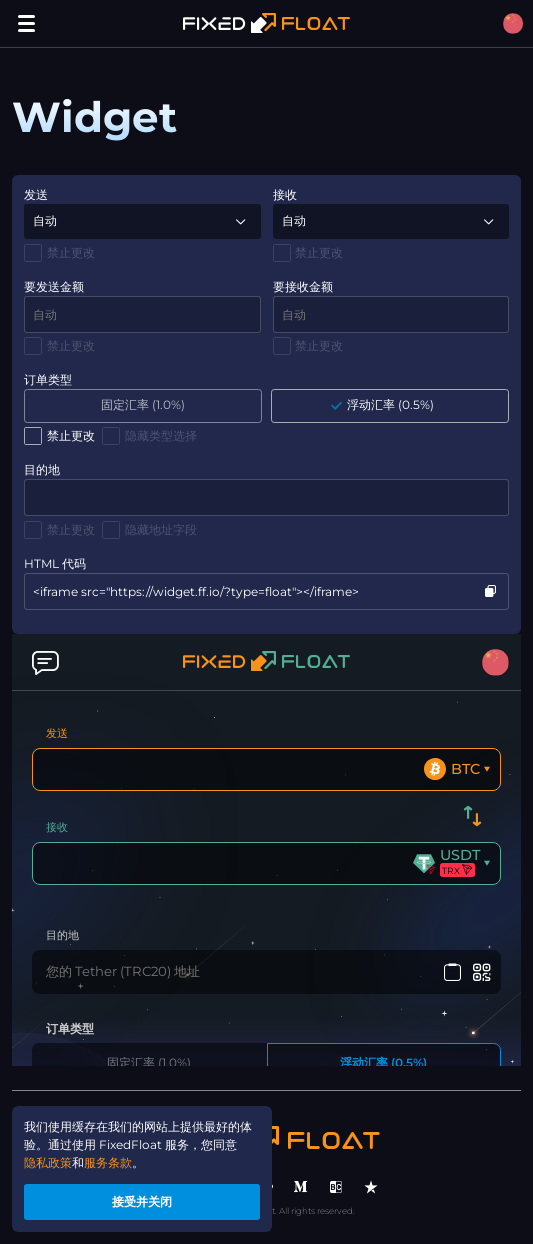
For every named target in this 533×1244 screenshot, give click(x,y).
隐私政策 (48, 1162)
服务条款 (108, 1162)
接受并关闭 (142, 1201)
